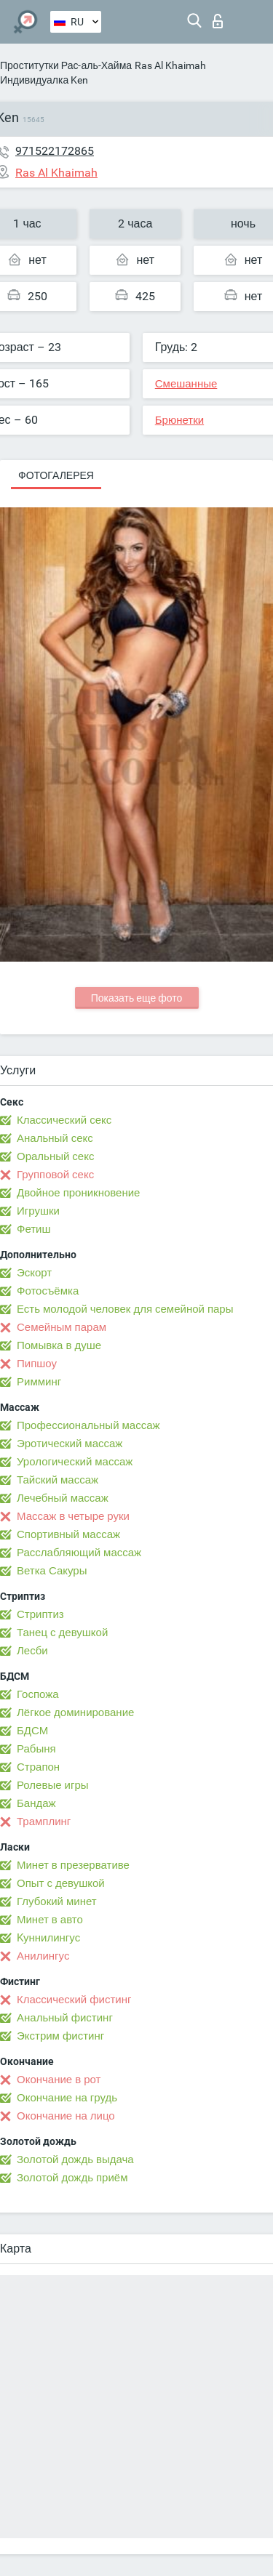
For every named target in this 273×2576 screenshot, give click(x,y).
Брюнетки (179, 420)
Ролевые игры (53, 1785)
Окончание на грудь (67, 2097)
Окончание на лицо (66, 2115)
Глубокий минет (57, 1901)
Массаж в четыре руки (73, 1516)
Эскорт (34, 1272)
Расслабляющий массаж (79, 1552)
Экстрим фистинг (60, 2035)
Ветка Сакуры (52, 1570)
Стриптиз (40, 1614)
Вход (218, 21)
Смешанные (186, 383)
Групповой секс (55, 1174)
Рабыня (36, 1748)
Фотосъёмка (48, 1290)
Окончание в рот (58, 2079)
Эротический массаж (69, 1443)
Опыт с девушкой (61, 1883)
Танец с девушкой (62, 1632)
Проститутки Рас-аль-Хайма (66, 65)
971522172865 (54, 151)
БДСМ (32, 1730)
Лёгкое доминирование (75, 1712)
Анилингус (43, 1956)
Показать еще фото (137, 998)
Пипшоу (37, 1363)
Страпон (38, 1767)
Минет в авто (50, 1919)
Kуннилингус (48, 1937)
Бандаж (36, 1803)
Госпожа (38, 1694)
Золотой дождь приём (72, 2177)
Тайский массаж (57, 1479)
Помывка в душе (59, 1345)
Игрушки (38, 1210)
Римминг (39, 1381)
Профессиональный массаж (88, 1425)
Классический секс (64, 1120)
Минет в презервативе (73, 1865)
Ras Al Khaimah (170, 65)
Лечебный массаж (62, 1498)
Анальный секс (55, 1138)
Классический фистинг (74, 1999)
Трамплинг (44, 1821)
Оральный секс (55, 1156)
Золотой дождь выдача (75, 2159)
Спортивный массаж (68, 1534)
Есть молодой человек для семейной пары (125, 1309)
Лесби (32, 1650)
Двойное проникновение (78, 1192)
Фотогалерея (56, 475)
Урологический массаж (74, 1461)
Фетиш (34, 1229)
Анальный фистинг (65, 2017)
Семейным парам (61, 1327)
